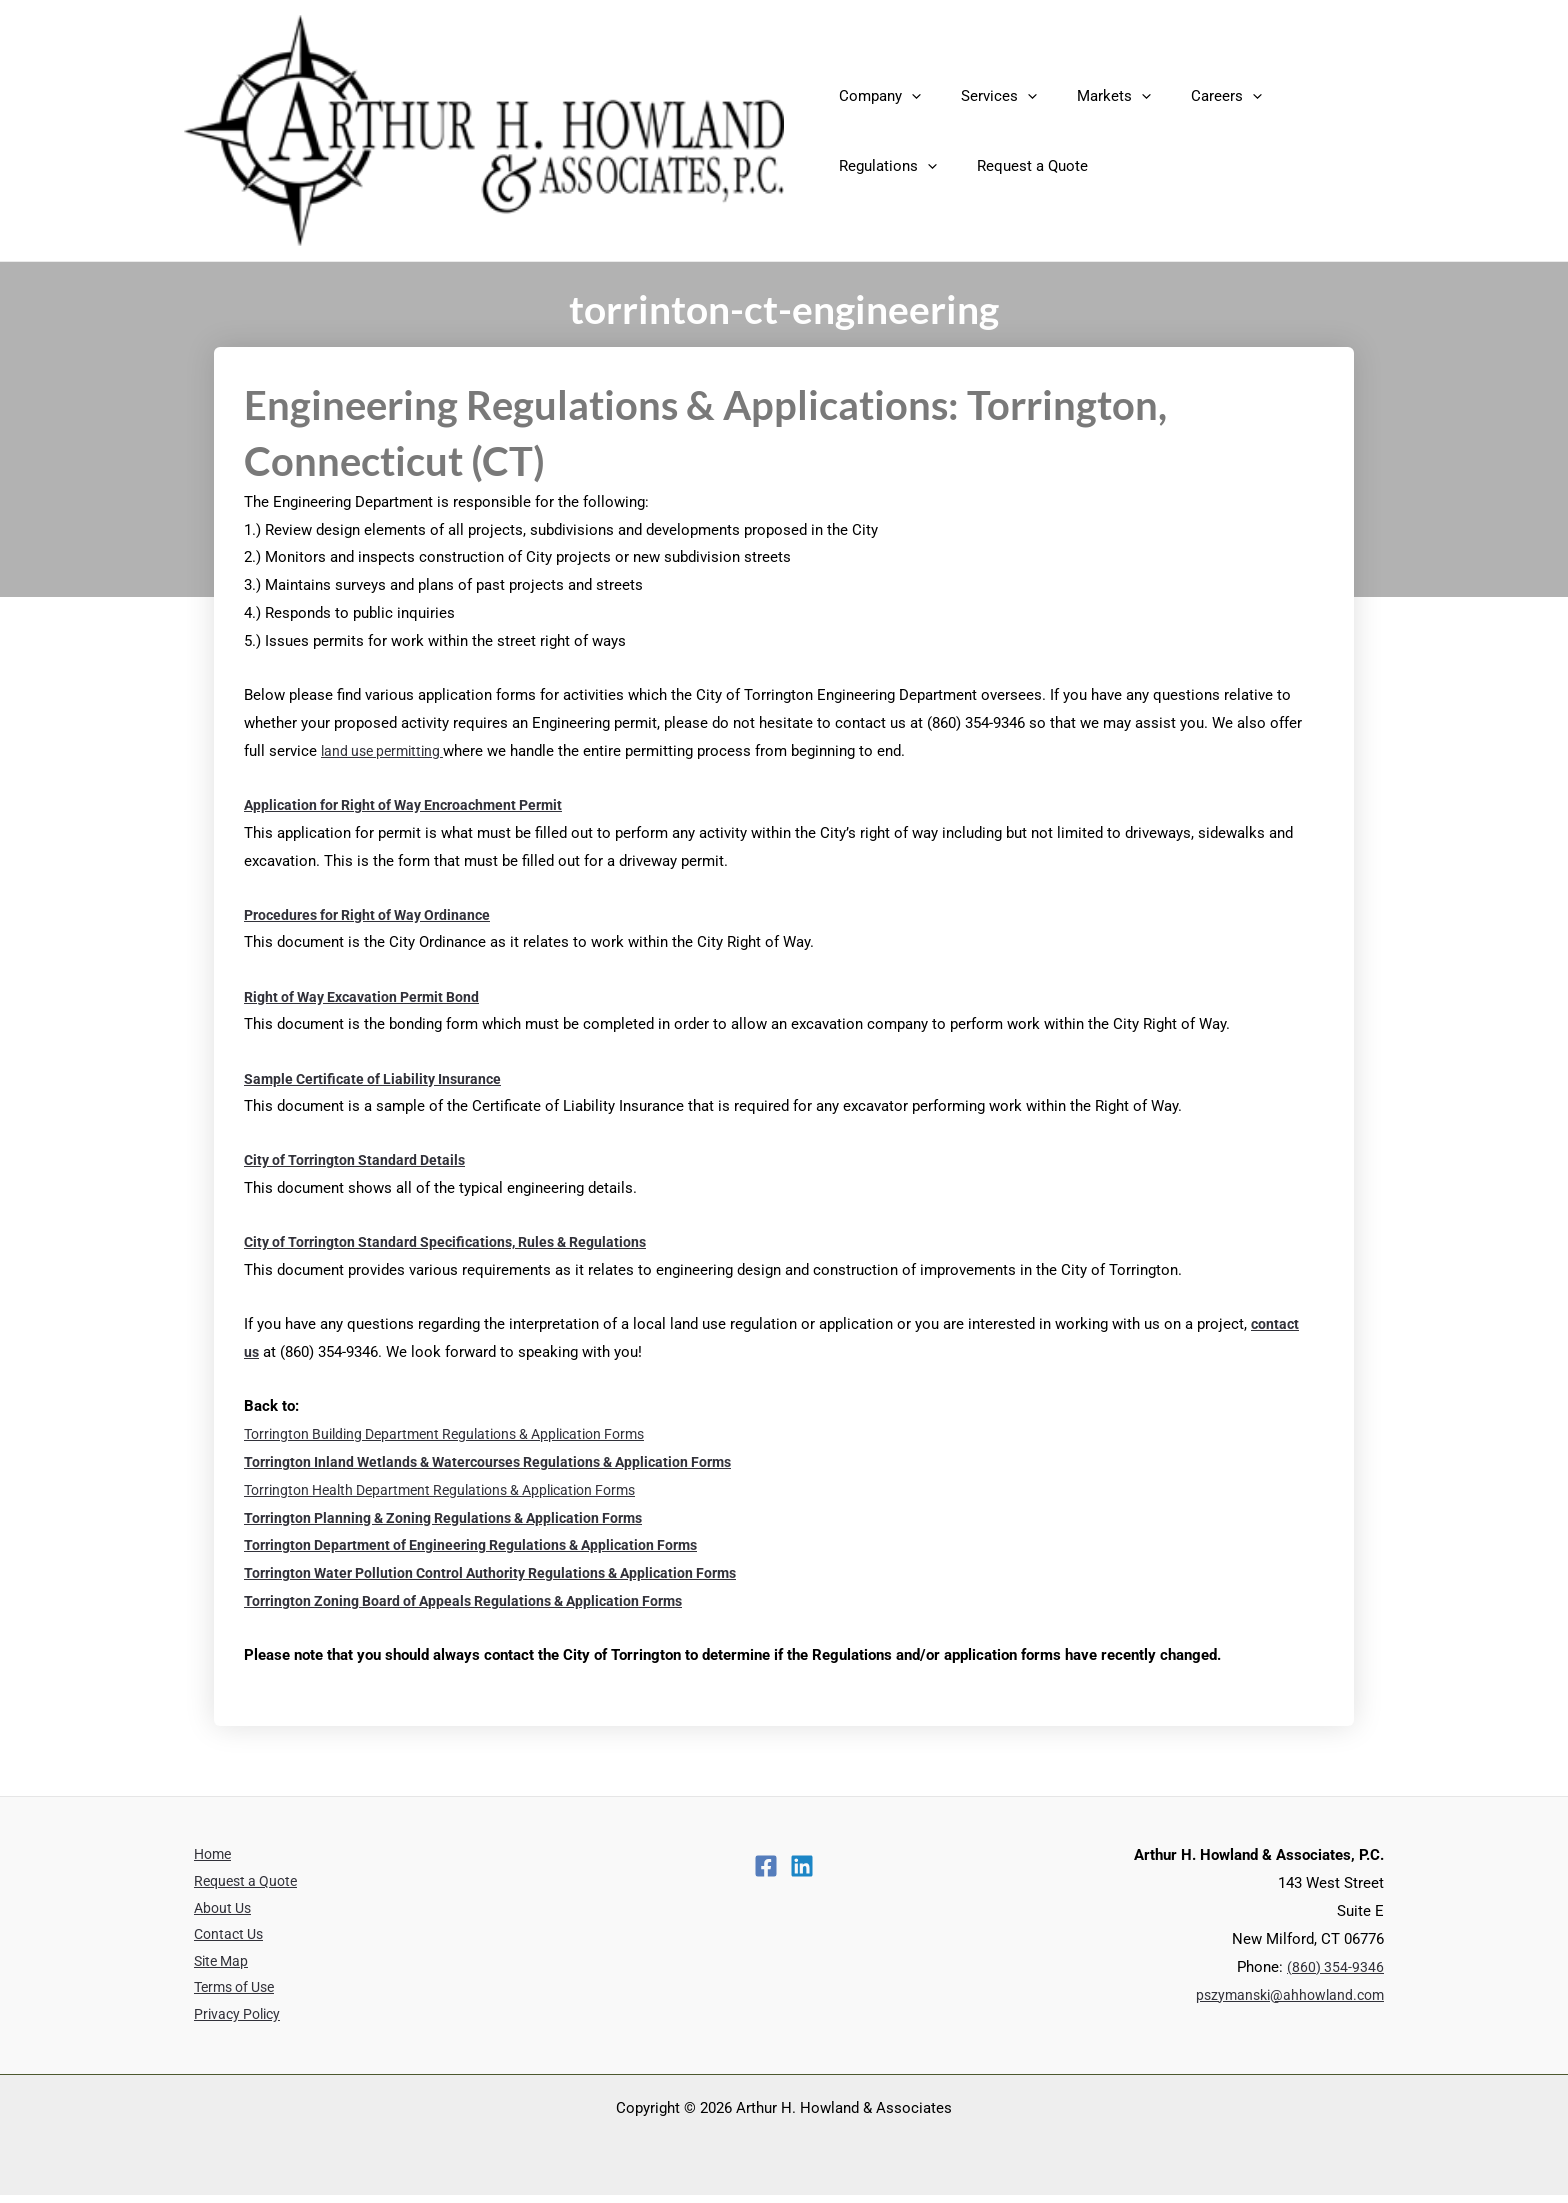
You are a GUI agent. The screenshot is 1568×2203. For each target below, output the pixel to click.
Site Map (213, 1967)
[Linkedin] (802, 1866)
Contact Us (221, 1939)
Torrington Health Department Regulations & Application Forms (455, 1490)
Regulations (1306, 96)
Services (984, 96)
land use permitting (387, 751)
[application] (906, 96)
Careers (1191, 96)
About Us (215, 1911)
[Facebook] (766, 1866)
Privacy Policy (230, 2022)
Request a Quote (889, 166)
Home (204, 1855)
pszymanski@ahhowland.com (1285, 1995)
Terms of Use (229, 1995)
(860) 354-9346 (1335, 1967)
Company (875, 96)
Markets (1089, 96)
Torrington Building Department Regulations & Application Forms (459, 1434)
